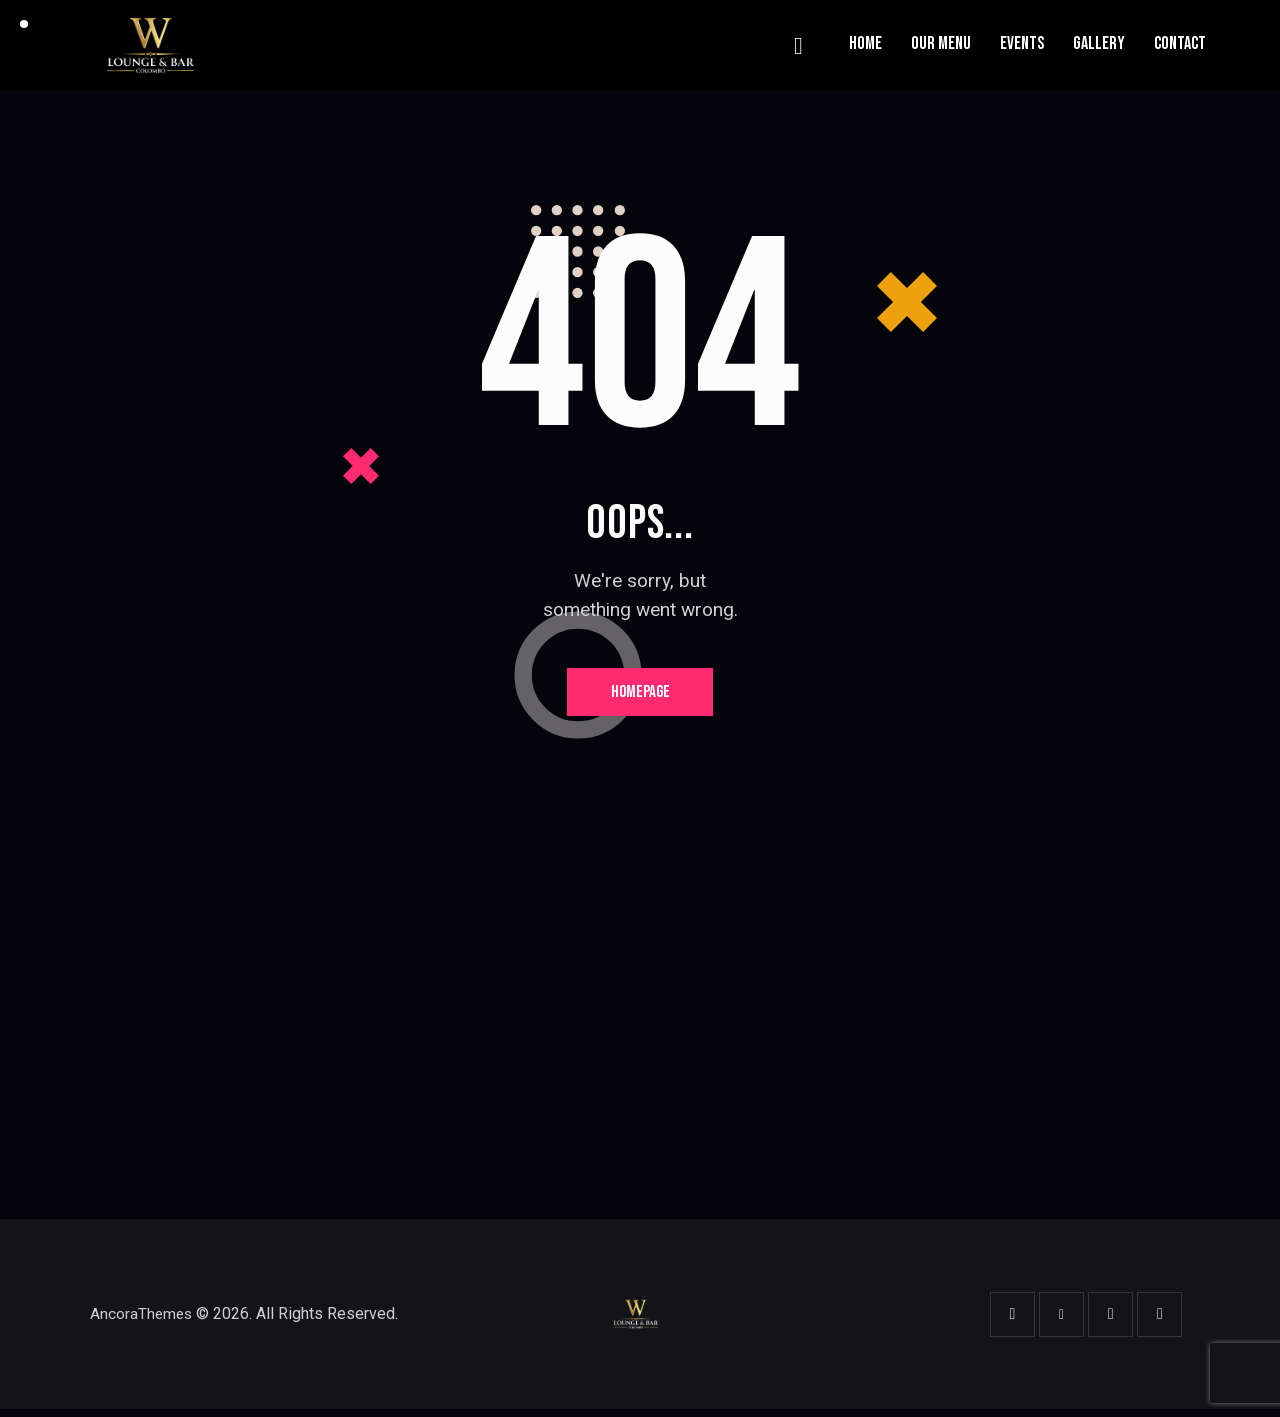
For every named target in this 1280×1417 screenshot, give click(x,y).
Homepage (640, 695)
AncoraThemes (142, 1321)
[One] (640, 1042)
